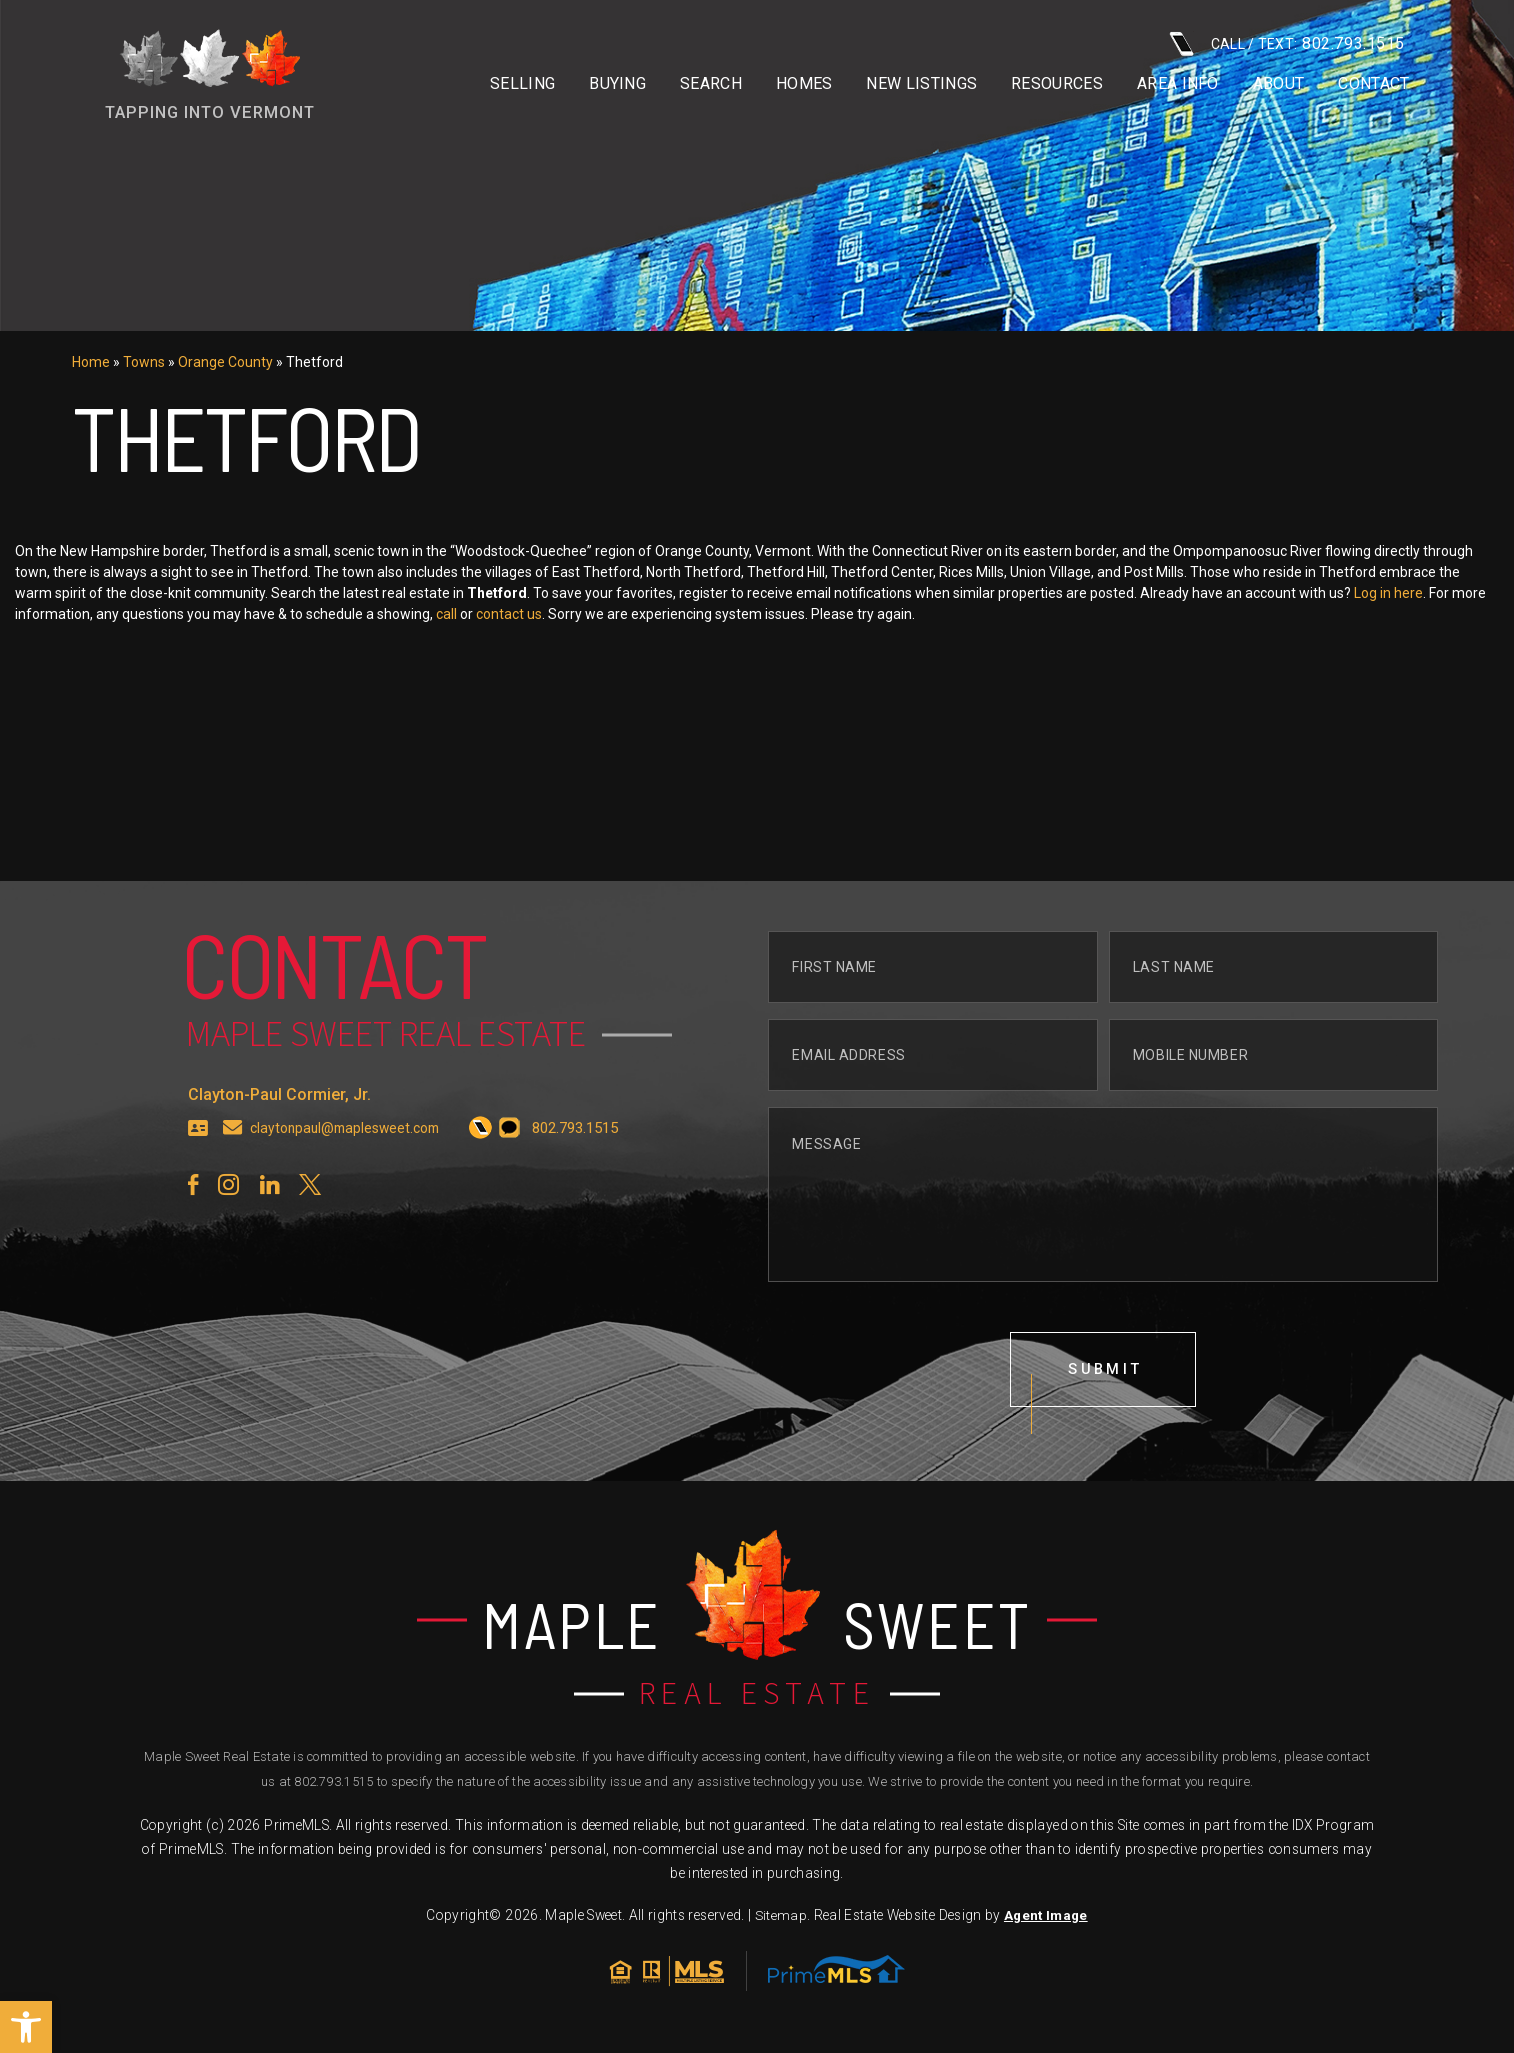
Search (711, 84)
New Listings (921, 84)
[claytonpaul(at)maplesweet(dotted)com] (233, 1173)
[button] (26, 2027)
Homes (804, 84)
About (1279, 84)
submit (1107, 1416)
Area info (1178, 84)
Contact (1373, 84)
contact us (679, 614)
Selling (522, 84)
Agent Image (1045, 1921)
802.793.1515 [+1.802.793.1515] (333, 1787)
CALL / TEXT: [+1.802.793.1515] (1287, 43)
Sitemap (779, 1921)
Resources (1057, 84)
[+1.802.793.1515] (493, 1173)
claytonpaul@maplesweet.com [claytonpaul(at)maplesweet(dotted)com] (351, 1173)
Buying (617, 84)
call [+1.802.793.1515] (616, 614)
